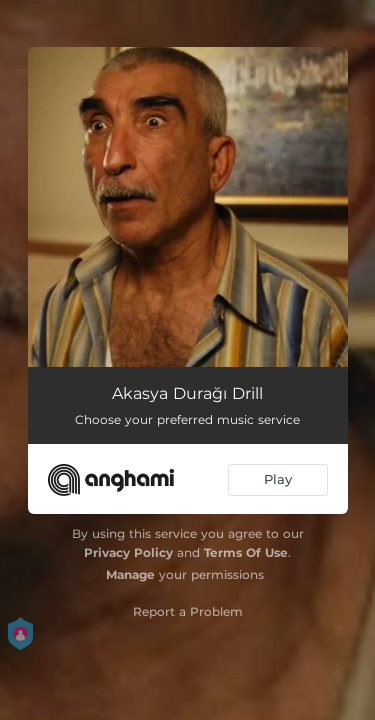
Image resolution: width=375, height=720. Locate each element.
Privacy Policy (128, 552)
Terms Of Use (246, 552)
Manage (130, 574)
